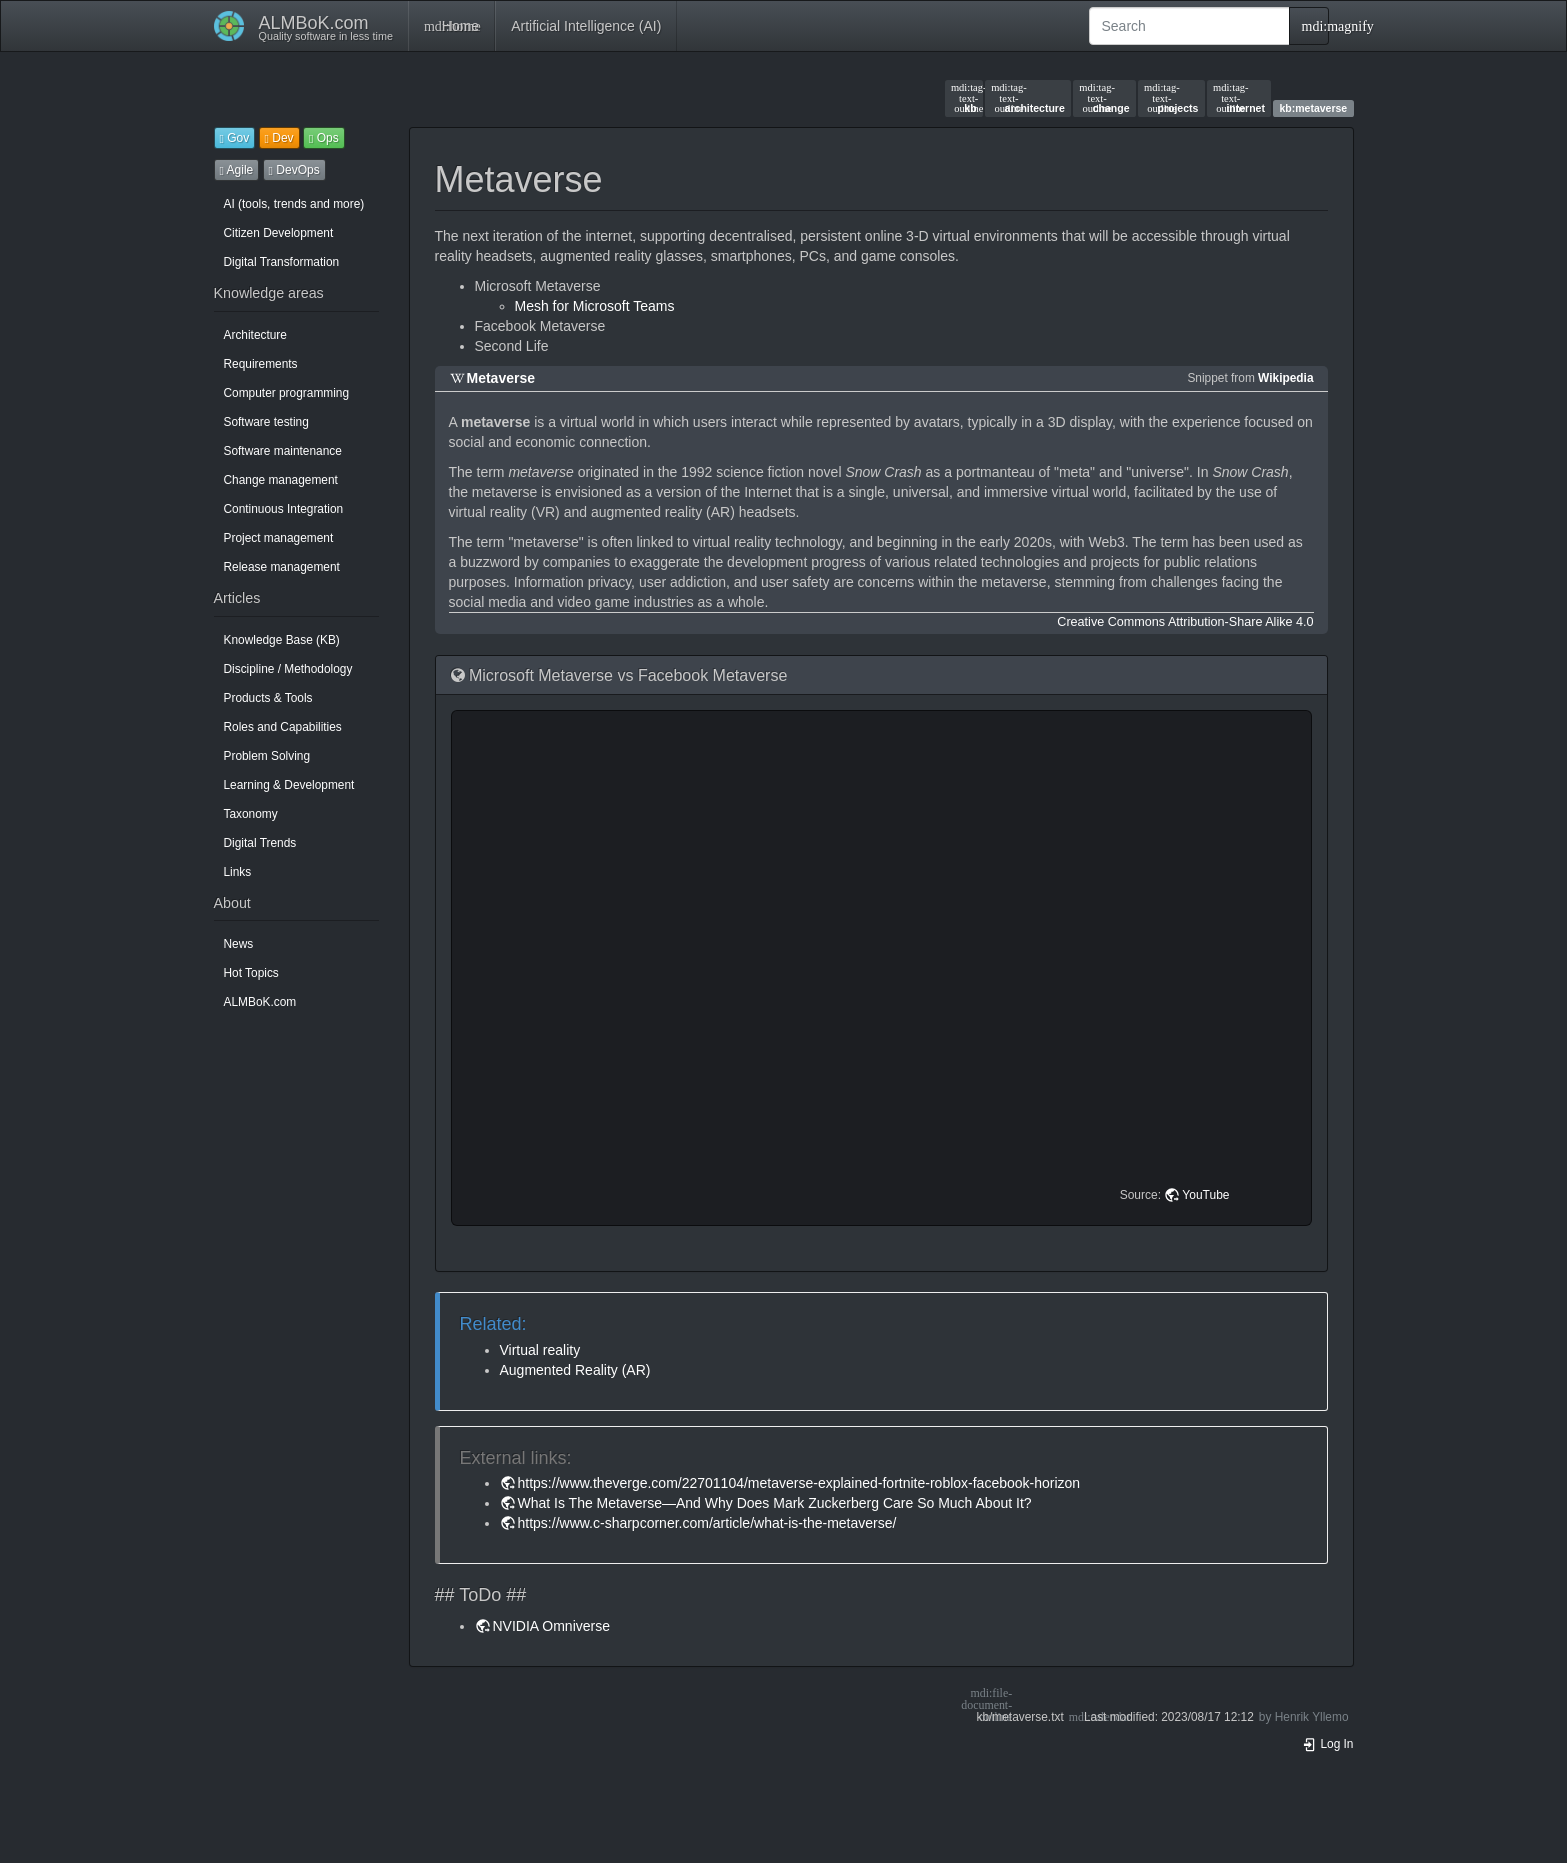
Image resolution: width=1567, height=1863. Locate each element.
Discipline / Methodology (288, 669)
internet (1239, 98)
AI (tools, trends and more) (294, 204)
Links (238, 872)
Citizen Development (279, 233)
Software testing (266, 422)
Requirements (261, 364)
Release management (282, 567)
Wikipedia (1285, 378)
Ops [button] (324, 138)
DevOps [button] (294, 170)
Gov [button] (235, 138)
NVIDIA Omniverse (551, 1626)
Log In (1328, 1744)
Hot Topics (251, 973)
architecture (1028, 98)
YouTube (1205, 1195)
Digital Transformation (282, 262)
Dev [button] (279, 138)
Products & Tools (268, 698)
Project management (279, 538)
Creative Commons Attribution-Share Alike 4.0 (1185, 622)
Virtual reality (540, 1350)
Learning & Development (289, 785)
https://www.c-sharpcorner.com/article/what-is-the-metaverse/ (707, 1523)
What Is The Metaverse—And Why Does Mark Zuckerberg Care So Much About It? (775, 1503)
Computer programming (287, 393)
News (239, 944)
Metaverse (501, 378)
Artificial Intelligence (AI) (586, 26)
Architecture (255, 335)
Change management (281, 480)
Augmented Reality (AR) (575, 1370)
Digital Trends (260, 843)
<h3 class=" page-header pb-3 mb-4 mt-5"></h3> (884, 968)
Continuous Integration (284, 509)
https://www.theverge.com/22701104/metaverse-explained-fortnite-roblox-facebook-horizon (799, 1483)
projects (1171, 98)
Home (451, 26)
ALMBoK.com (260, 1002)
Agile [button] (237, 170)
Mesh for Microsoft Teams (595, 306)
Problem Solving (267, 756)
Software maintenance (283, 451)
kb (964, 98)
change (1104, 98)
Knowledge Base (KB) (282, 640)
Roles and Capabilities (283, 727)
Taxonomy (251, 814)
